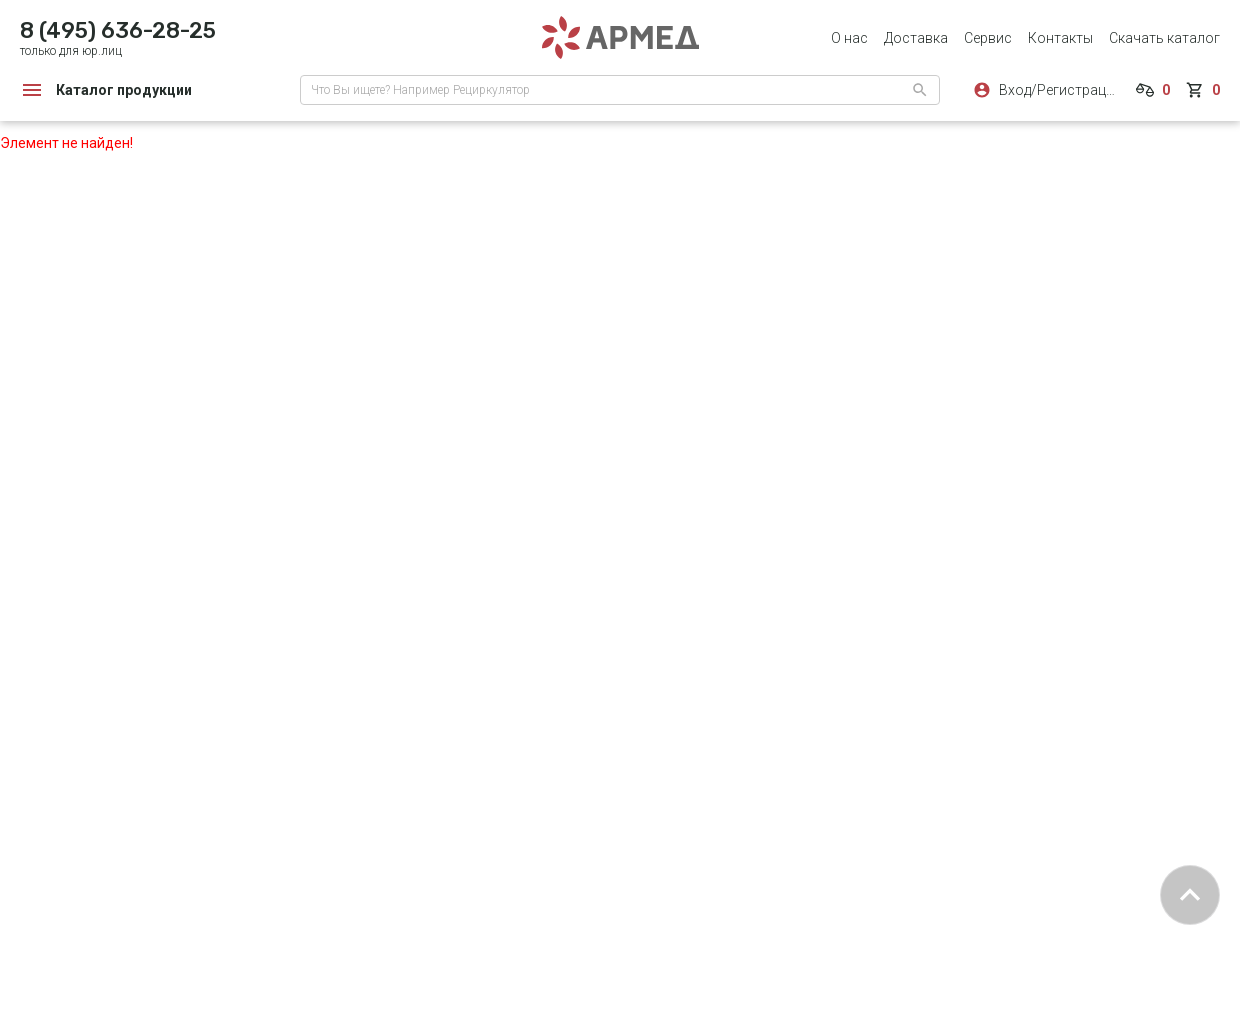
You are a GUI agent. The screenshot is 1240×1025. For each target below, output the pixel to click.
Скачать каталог (1164, 38)
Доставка (916, 38)
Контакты (1060, 38)
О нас (849, 38)
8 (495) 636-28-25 (118, 30)
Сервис (988, 38)
